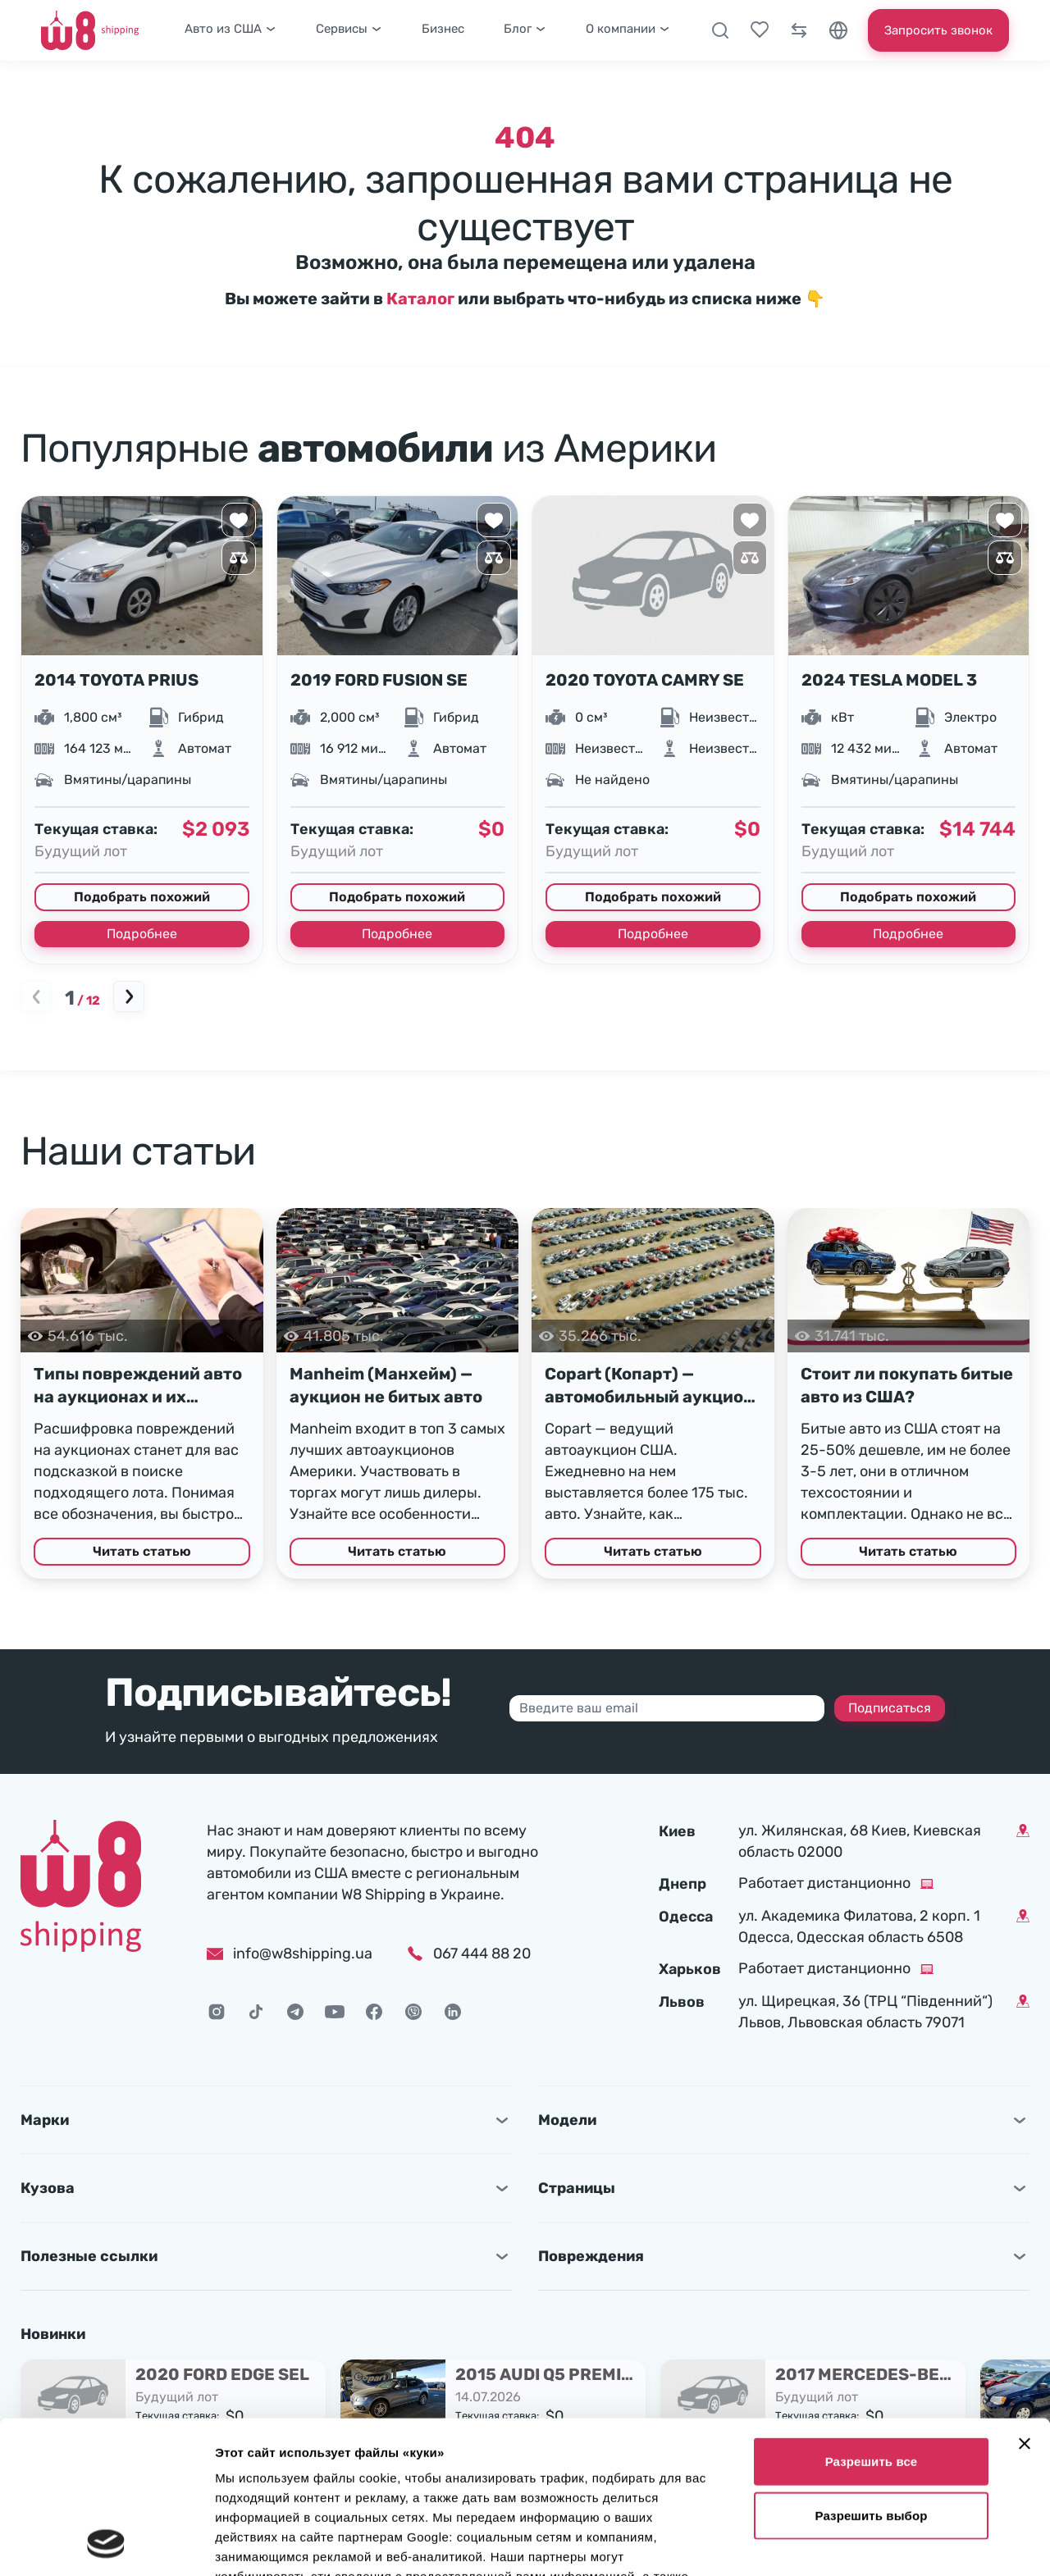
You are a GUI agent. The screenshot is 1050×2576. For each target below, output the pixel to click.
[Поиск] (720, 30)
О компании (628, 28)
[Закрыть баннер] (1024, 2300)
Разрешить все (871, 2318)
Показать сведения (274, 2544)
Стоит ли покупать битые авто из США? (907, 1385)
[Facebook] (374, 2012)
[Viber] (413, 2012)
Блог (525, 28)
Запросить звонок (938, 30)
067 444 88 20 (482, 1954)
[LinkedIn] (453, 2012)
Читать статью (142, 1551)
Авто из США (230, 28)
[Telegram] (295, 2012)
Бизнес (443, 28)
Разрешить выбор (871, 2372)
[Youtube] (335, 2012)
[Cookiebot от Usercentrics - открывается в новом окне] (106, 2544)
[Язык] (838, 30)
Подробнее (142, 933)
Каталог (420, 298)
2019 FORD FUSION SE (379, 680)
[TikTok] (256, 2012)
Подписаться (889, 1708)
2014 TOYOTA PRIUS (116, 680)
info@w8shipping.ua (289, 1954)
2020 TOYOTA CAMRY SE (645, 680)
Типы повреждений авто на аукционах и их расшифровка (138, 1386)
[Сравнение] (799, 30)
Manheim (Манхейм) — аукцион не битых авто (386, 1385)
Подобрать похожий (142, 897)
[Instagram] (216, 2012)
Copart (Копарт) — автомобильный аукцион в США (649, 1386)
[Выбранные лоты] (759, 30)
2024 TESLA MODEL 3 (889, 680)
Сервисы (349, 28)
